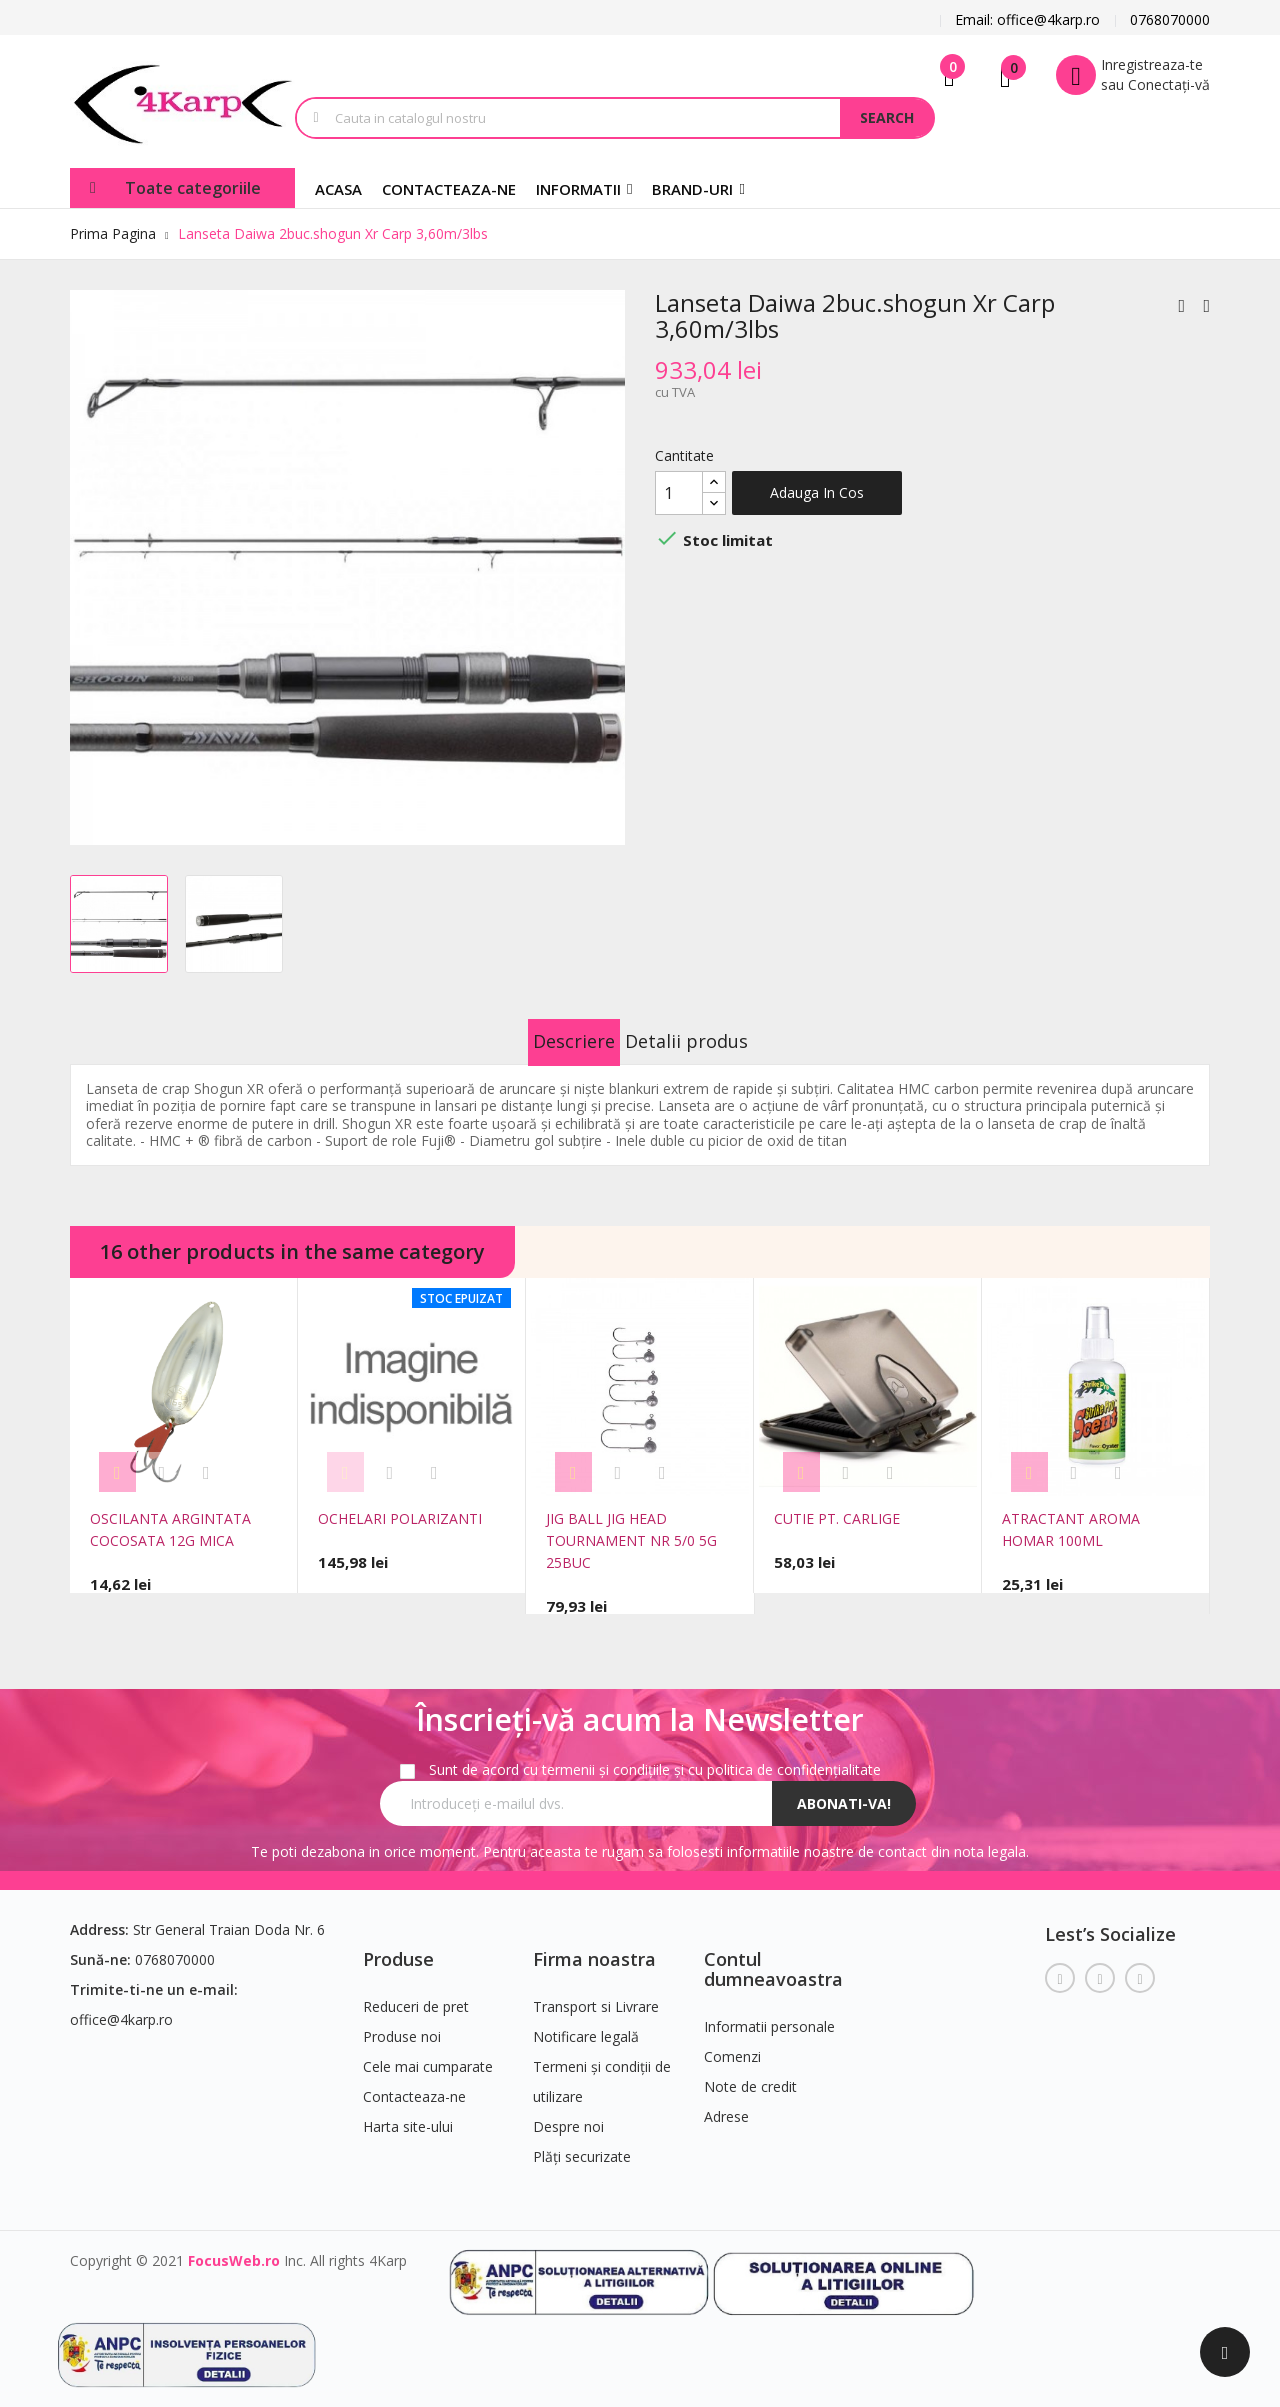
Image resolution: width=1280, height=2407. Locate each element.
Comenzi (732, 2041)
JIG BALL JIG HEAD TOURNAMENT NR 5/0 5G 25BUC (631, 1540)
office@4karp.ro (121, 2004)
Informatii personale (769, 2011)
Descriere (549, 1041)
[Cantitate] (679, 493)
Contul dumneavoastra (773, 1954)
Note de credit (750, 2071)
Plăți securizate (582, 2141)
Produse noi (402, 2021)
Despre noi (568, 2111)
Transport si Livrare (596, 1991)
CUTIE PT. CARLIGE (837, 1518)
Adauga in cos (817, 492)
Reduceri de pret (416, 1991)
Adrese (726, 2101)
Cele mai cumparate (428, 2051)
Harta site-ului (408, 2111)
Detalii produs (711, 1041)
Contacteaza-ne (414, 2081)
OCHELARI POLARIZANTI (400, 1518)
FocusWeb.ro (234, 2245)
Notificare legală (586, 2021)
